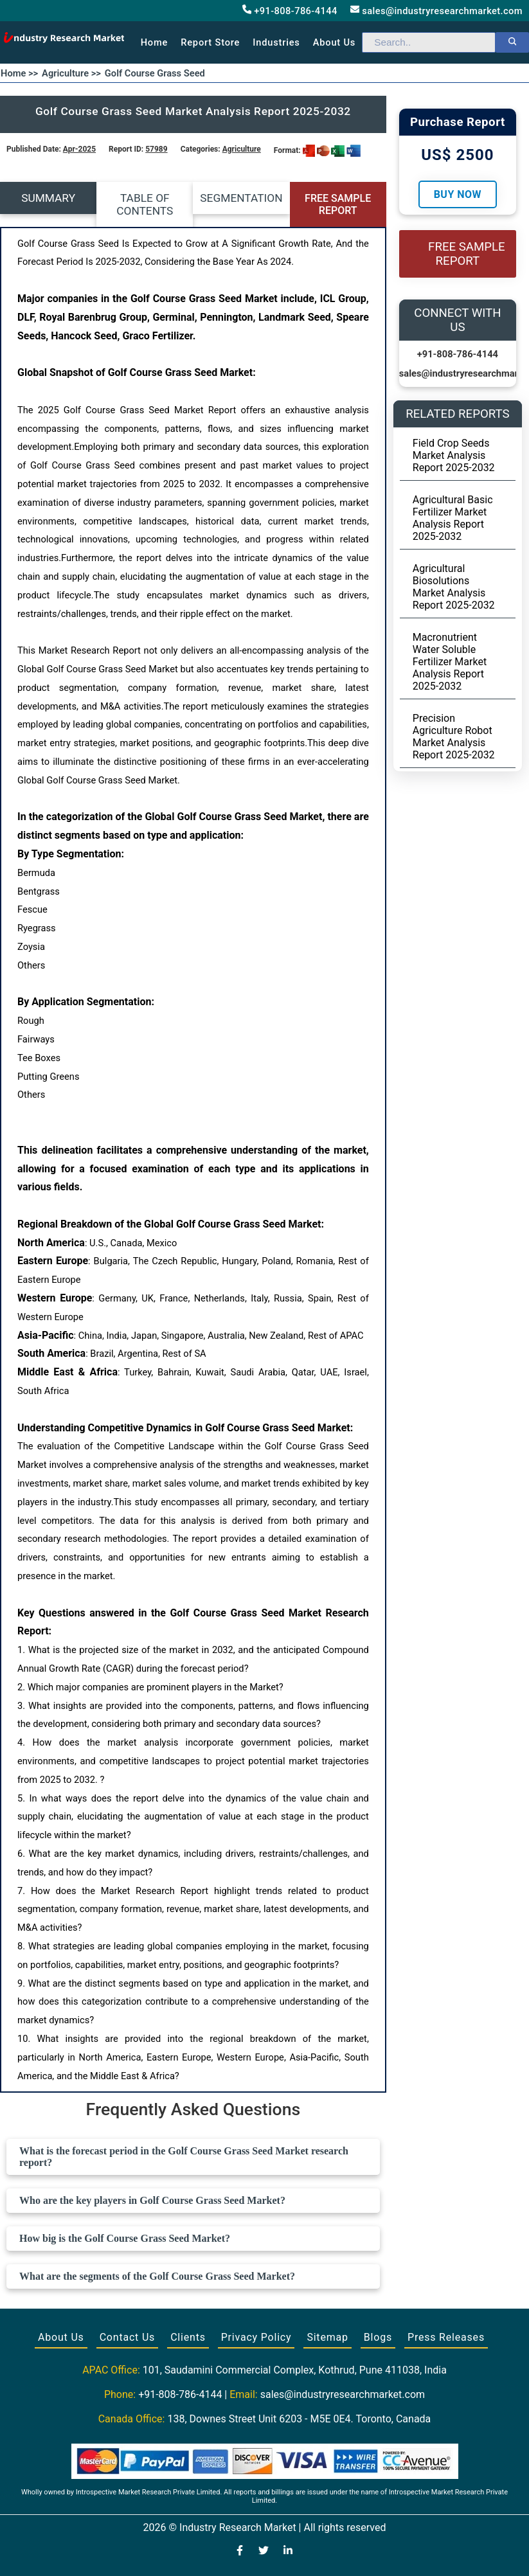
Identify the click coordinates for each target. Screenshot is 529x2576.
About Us (61, 2337)
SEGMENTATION (241, 198)
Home (154, 42)
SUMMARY (48, 198)
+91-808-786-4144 (289, 10)
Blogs (378, 2337)
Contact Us (128, 2337)
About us (334, 42)
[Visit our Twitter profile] (263, 2551)
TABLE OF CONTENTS (144, 204)
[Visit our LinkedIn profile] (288, 2551)
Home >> (19, 73)
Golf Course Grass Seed (155, 73)
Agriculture (241, 149)
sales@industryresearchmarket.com (436, 10)
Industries (276, 42)
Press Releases (446, 2337)
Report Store (210, 42)
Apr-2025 (79, 149)
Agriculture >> (71, 73)
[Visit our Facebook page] (239, 2551)
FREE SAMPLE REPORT (338, 204)
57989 (156, 149)
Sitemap (327, 2337)
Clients (188, 2337)
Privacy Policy (256, 2337)
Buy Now (457, 194)
